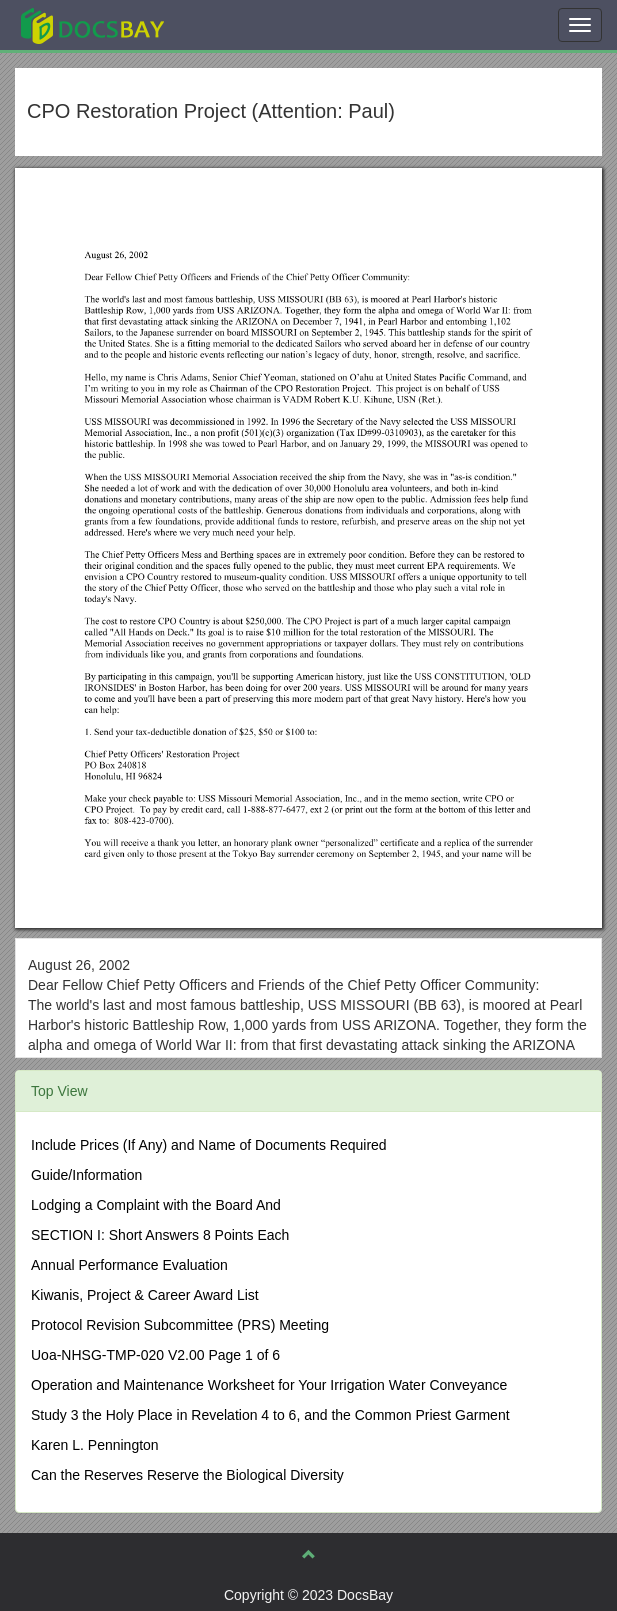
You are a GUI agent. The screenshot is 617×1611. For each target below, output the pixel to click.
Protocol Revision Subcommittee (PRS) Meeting (180, 1325)
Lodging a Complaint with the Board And (156, 1205)
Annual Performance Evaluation (129, 1265)
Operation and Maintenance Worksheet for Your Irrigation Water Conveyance (269, 1385)
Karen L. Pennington (95, 1445)
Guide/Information (86, 1175)
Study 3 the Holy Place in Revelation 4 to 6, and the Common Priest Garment (270, 1415)
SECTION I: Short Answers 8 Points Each (160, 1235)
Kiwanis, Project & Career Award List (145, 1295)
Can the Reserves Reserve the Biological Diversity (187, 1475)
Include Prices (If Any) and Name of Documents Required (209, 1145)
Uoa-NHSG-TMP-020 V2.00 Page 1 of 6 (155, 1355)
